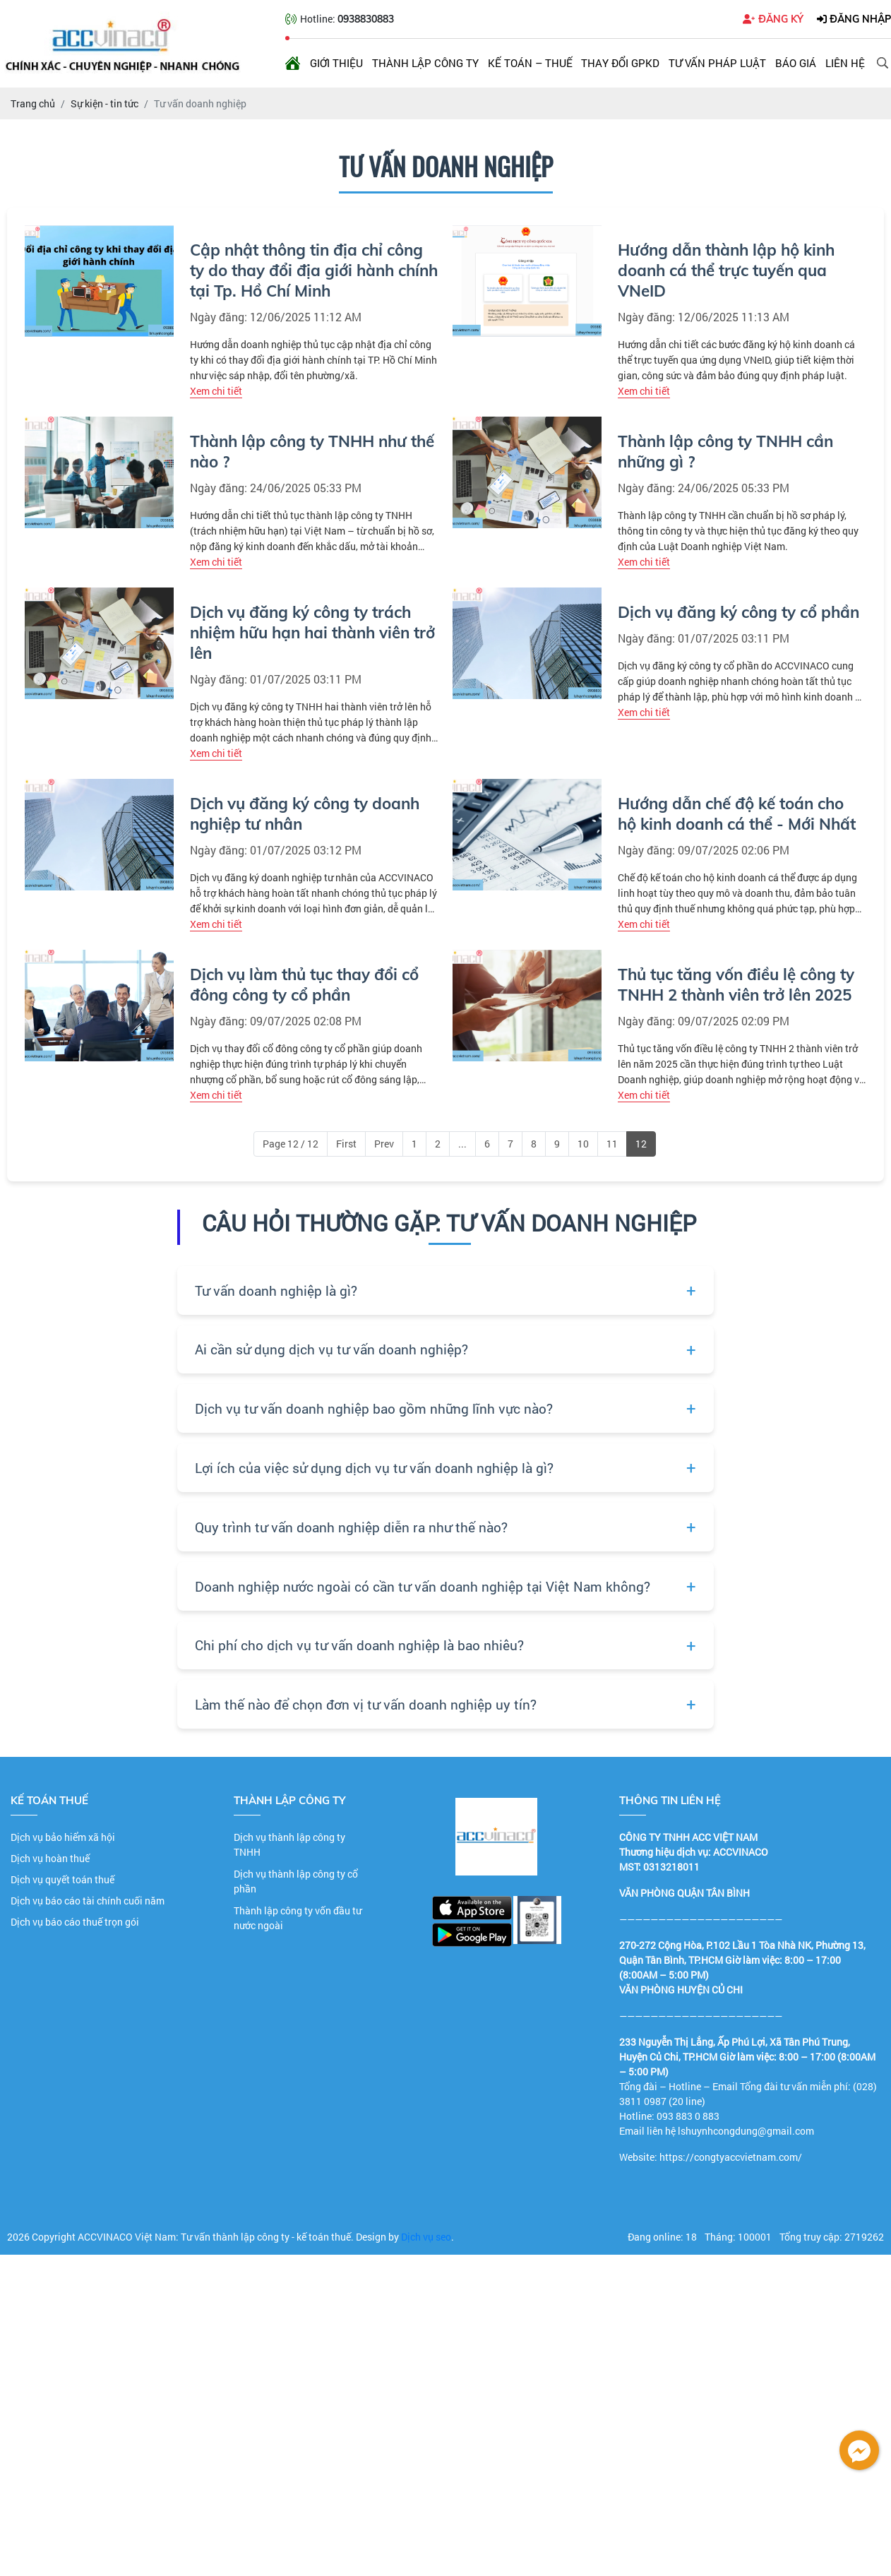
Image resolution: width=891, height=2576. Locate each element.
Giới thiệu (336, 63)
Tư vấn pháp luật (717, 63)
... (462, 1143)
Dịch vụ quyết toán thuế (62, 1879)
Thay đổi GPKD (620, 63)
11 (612, 1143)
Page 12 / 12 (290, 1143)
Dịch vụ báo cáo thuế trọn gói (75, 1921)
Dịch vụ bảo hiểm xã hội (63, 1837)
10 (583, 1143)
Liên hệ (845, 63)
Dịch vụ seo (426, 2236)
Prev (384, 1143)
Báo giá (795, 63)
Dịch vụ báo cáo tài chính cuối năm (88, 1900)
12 (641, 1143)
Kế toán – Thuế (530, 63)
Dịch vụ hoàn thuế (50, 1858)
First (346, 1143)
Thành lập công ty (425, 63)
